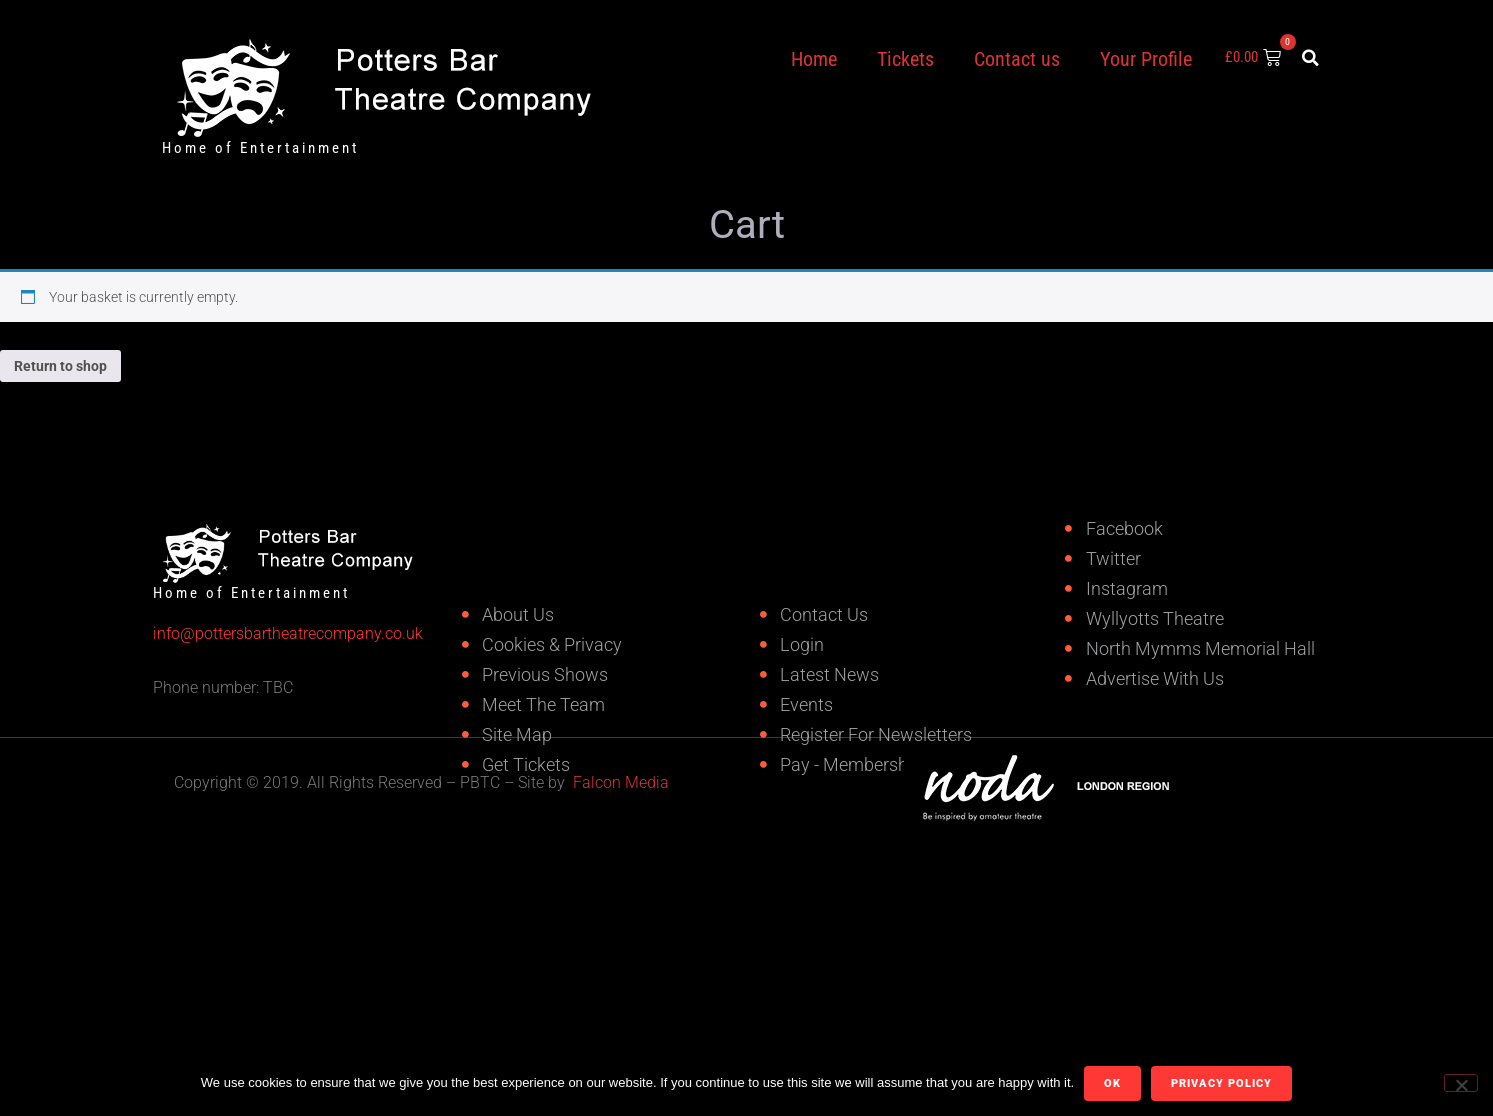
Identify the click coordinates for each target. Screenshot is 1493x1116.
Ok (1112, 1083)
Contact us (1017, 59)
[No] (1461, 1083)
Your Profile (1146, 59)
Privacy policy (1221, 1083)
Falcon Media (621, 782)
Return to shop (60, 366)
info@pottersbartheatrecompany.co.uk (235, 633)
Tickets (905, 59)
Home (814, 59)
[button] (1310, 58)
